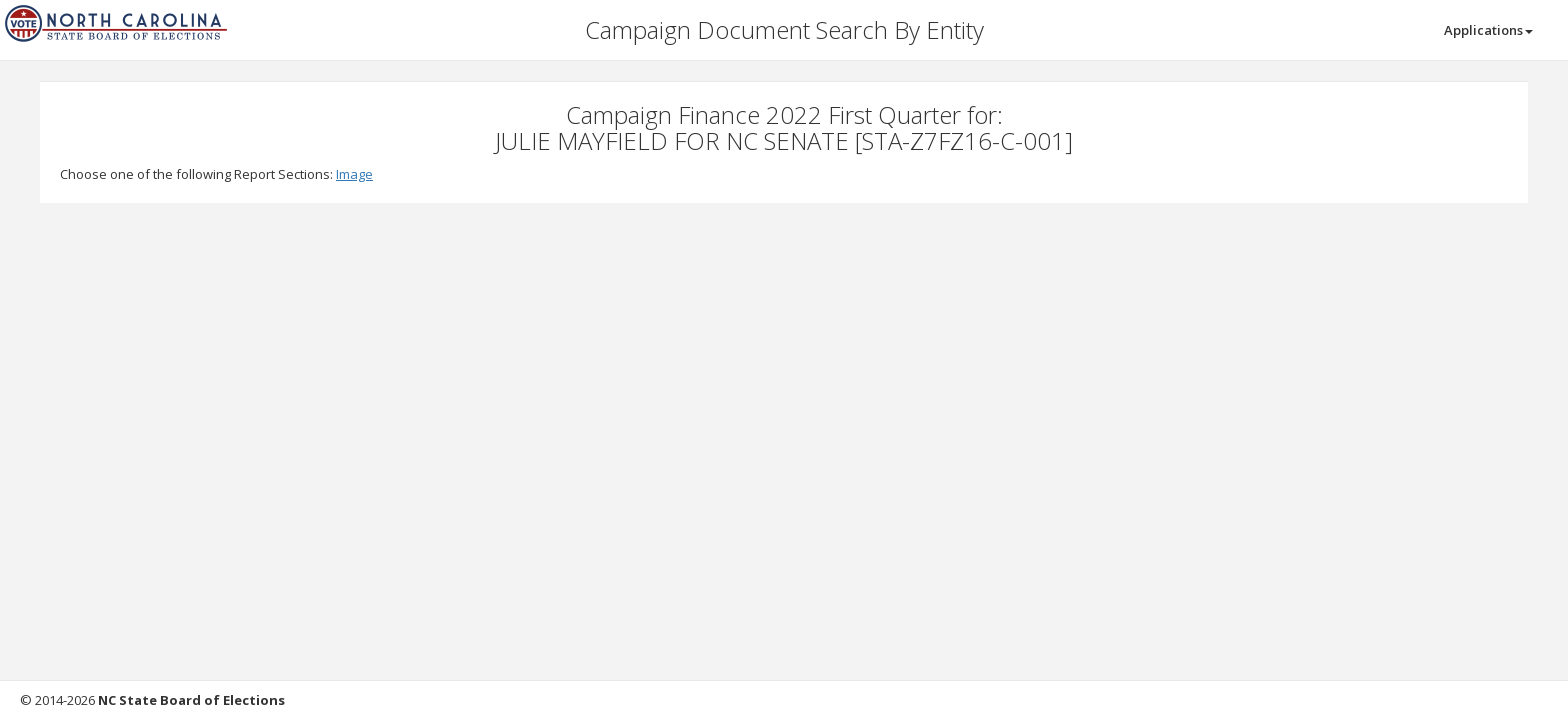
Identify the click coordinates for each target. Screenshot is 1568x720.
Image (354, 174)
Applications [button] (1488, 30)
